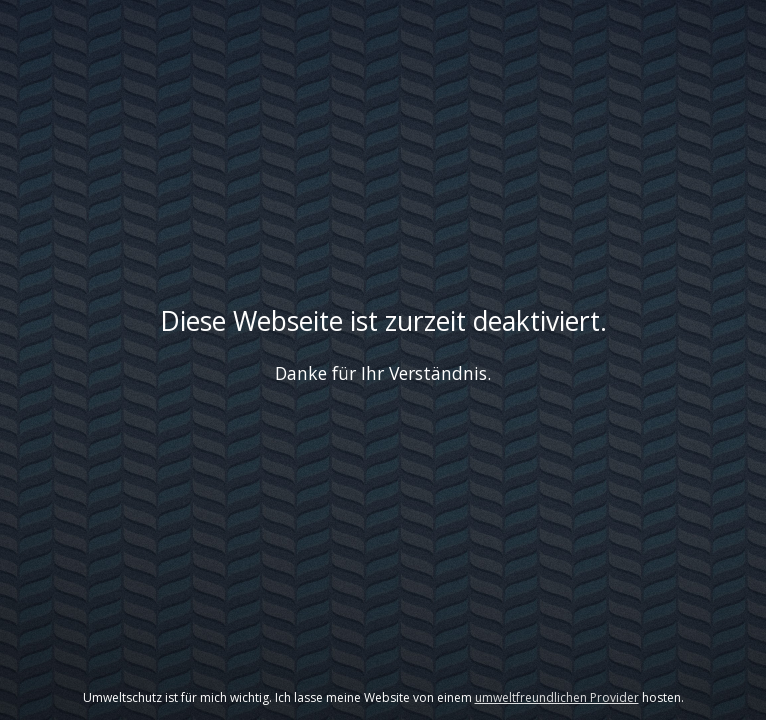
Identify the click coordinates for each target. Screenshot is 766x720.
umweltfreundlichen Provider (557, 697)
